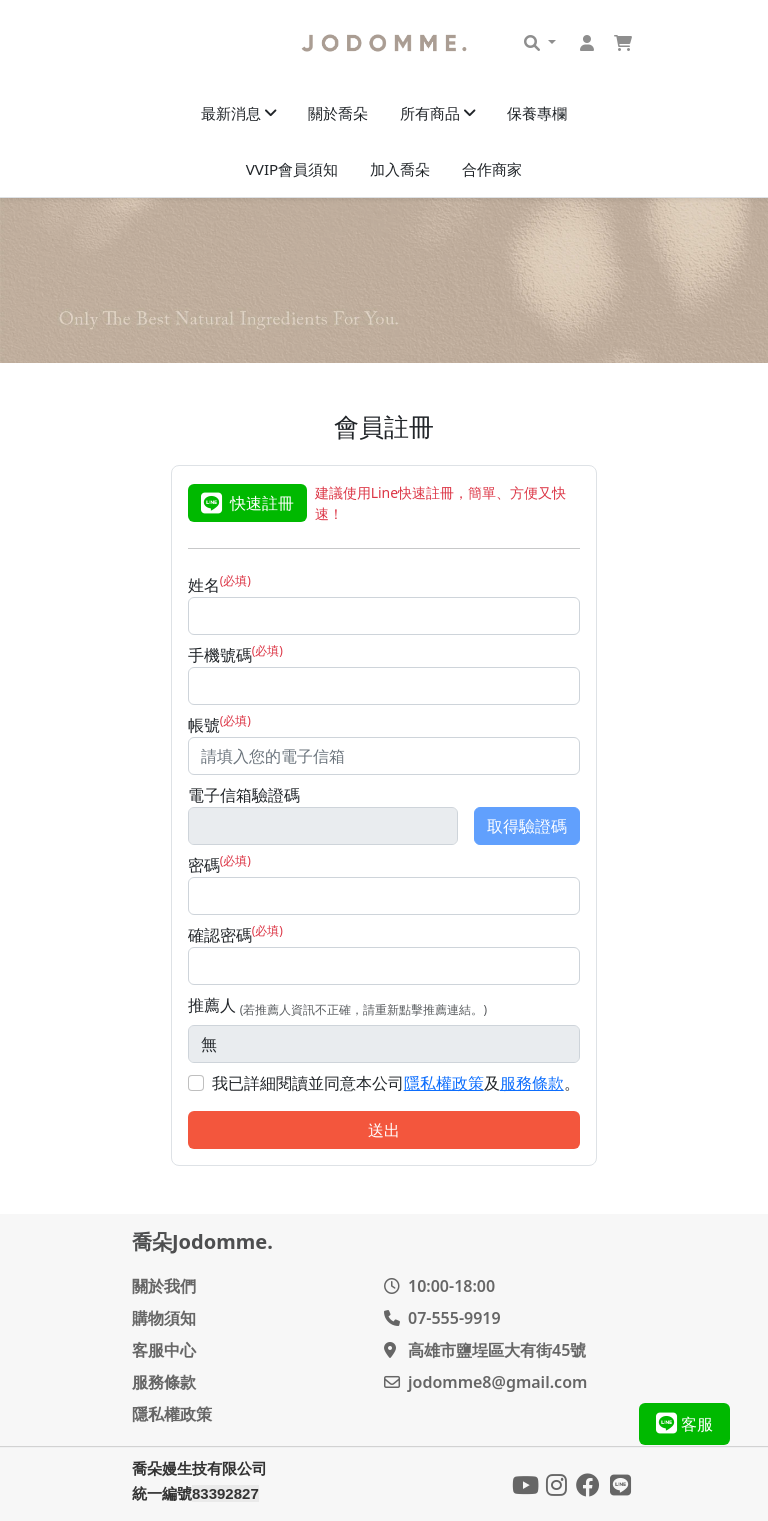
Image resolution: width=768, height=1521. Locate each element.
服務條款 (532, 1083)
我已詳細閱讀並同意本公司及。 (396, 1083)
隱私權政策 (444, 1083)
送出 (384, 1130)
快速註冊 (247, 503)
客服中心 (164, 1350)
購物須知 (164, 1318)
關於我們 (164, 1286)
